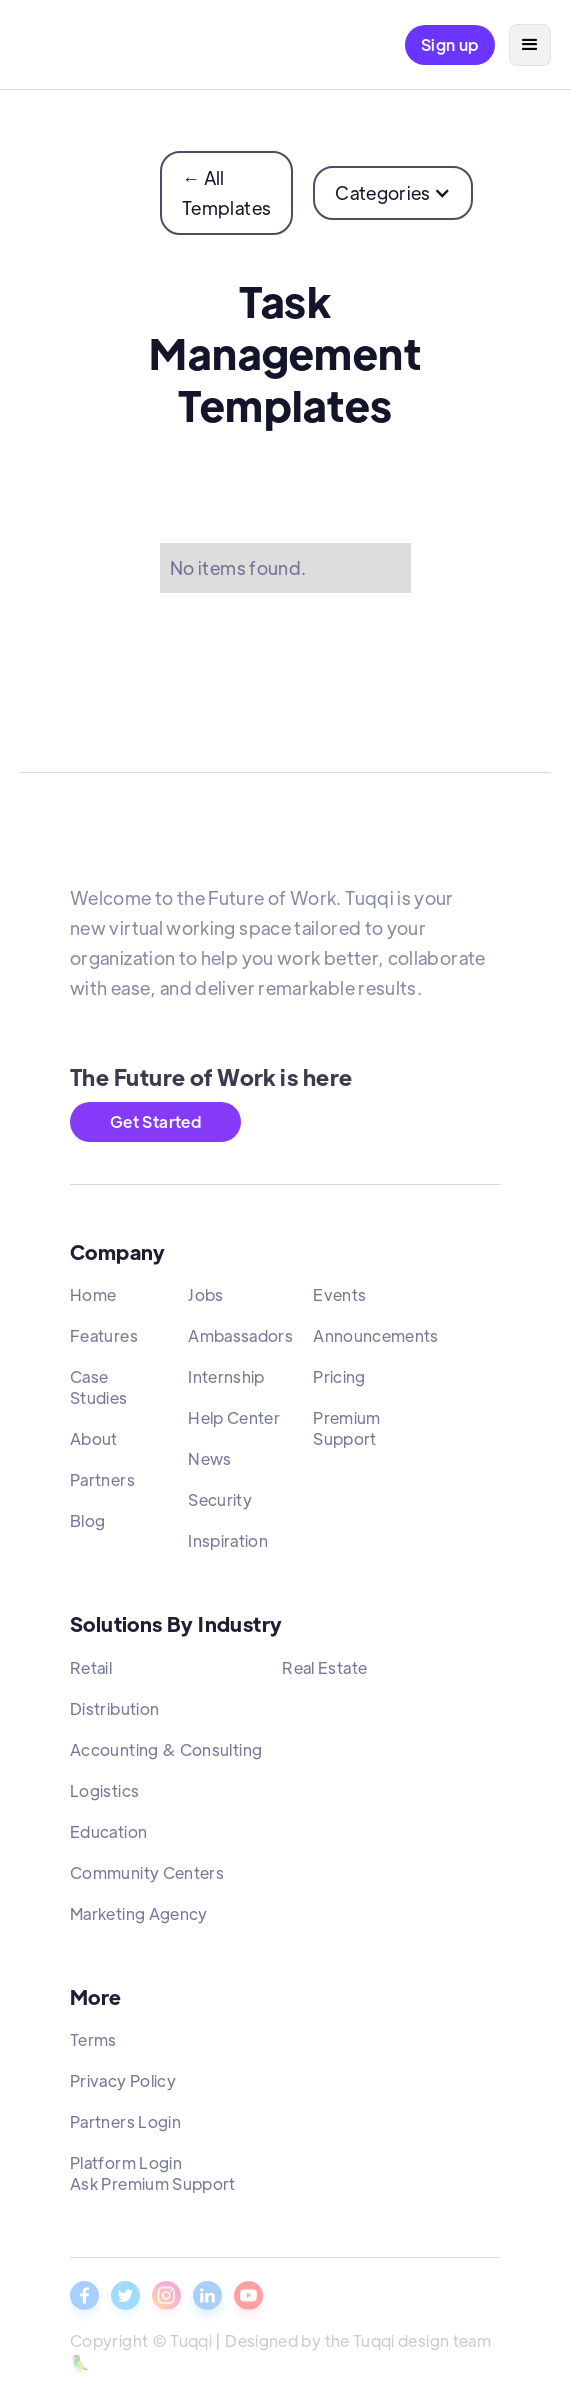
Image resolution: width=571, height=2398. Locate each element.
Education (108, 1837)
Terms (93, 2045)
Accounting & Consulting (166, 1755)
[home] (66, 45)
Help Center (234, 1424)
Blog (87, 1527)
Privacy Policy (123, 2086)
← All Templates (226, 192)
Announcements (376, 1342)
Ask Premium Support (153, 2189)
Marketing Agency (139, 1919)
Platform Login (126, 2168)
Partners (102, 1486)
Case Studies (99, 1394)
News (209, 1465)
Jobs (205, 1301)
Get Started (155, 1121)
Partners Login (125, 2127)
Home (93, 1301)
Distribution (114, 1714)
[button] (530, 45)
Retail (91, 1673)
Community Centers (147, 1878)
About (94, 1445)
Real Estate (324, 1673)
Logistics (104, 1796)
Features (104, 1342)
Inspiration (228, 1547)
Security (220, 1506)
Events (339, 1301)
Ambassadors (240, 1342)
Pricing (339, 1383)
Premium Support (347, 1435)
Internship (226, 1383)
